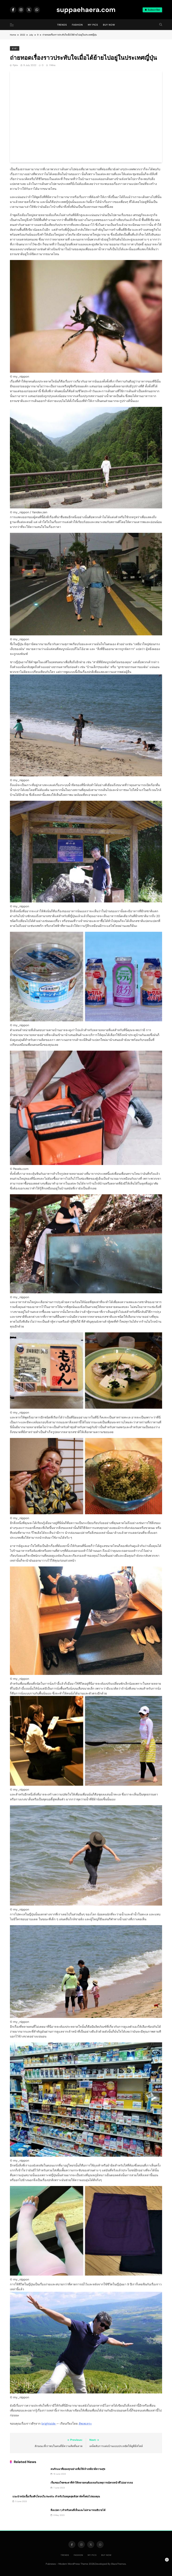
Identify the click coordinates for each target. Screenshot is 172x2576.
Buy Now (109, 24)
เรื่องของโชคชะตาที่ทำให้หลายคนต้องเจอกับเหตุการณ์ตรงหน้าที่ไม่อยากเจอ (92, 2482)
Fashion (77, 24)
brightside (48, 2424)
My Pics (93, 24)
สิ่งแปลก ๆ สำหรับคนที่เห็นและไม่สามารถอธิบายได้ (78, 2510)
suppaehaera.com (86, 9)
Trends (62, 24)
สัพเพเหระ (85, 2424)
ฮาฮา (14, 48)
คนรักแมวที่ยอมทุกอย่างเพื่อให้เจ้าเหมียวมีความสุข (78, 2469)
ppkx (15, 65)
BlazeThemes (118, 2563)
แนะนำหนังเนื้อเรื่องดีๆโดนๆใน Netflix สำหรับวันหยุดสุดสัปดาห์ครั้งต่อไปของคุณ (56, 2496)
